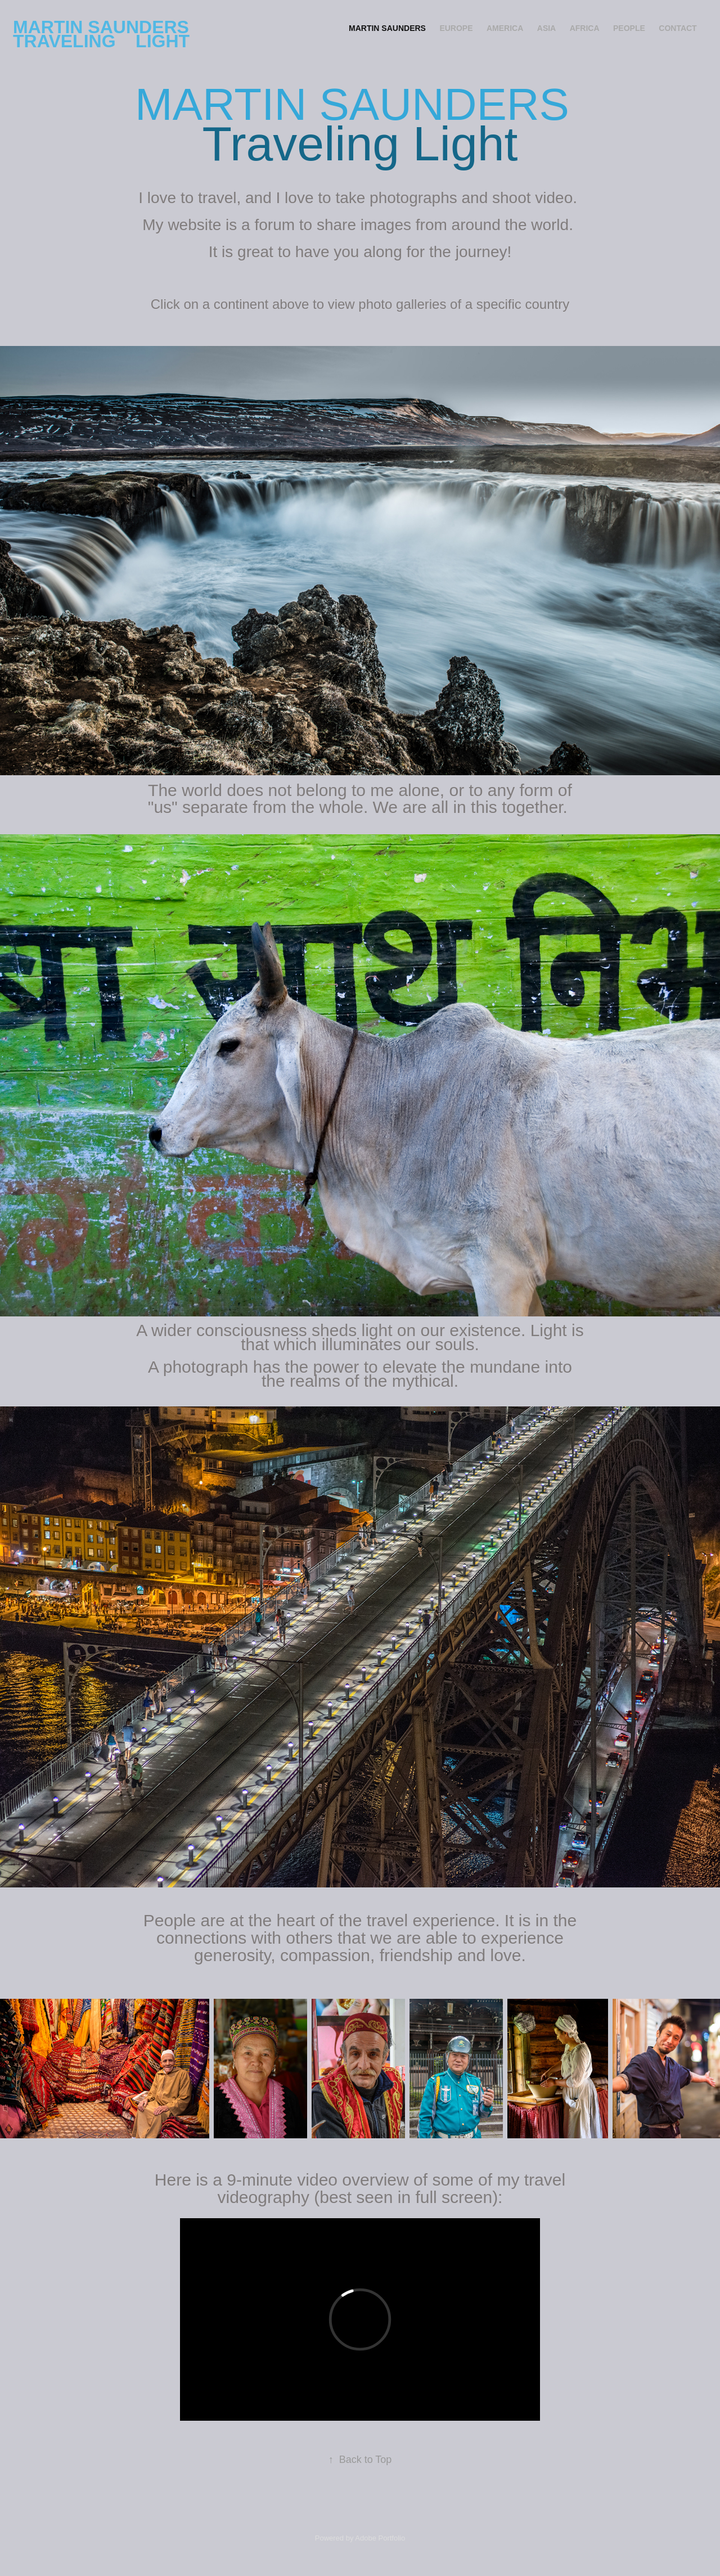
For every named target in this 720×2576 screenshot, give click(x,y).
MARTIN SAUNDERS (387, 28)
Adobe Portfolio (380, 2538)
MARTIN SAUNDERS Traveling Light (103, 34)
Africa (585, 28)
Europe (455, 28)
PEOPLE (629, 28)
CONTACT (677, 28)
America (505, 28)
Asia (546, 28)
